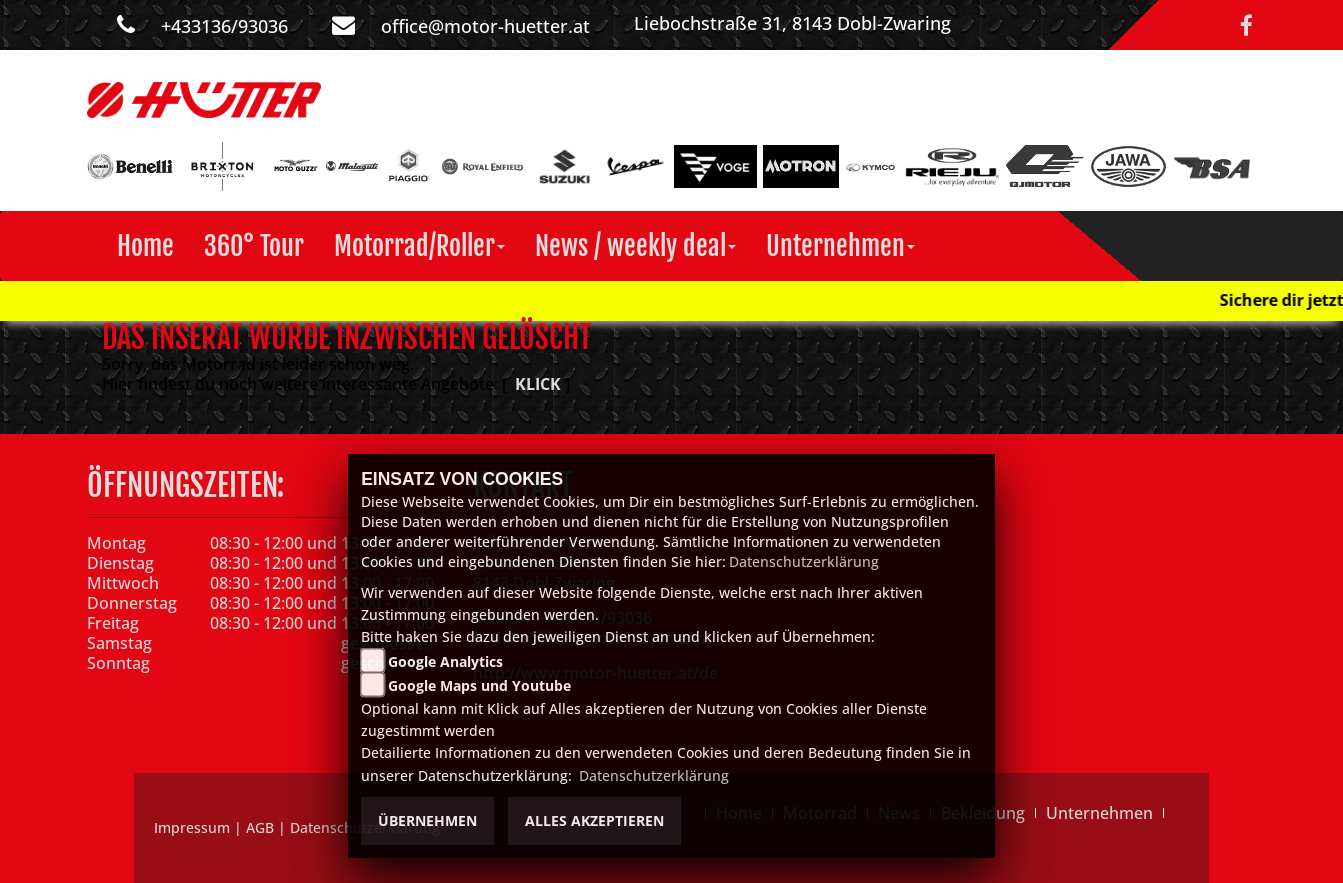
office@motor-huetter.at (485, 26)
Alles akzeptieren (594, 820)
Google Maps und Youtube (479, 685)
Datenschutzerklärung (804, 561)
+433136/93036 (224, 26)
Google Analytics (445, 661)
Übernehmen (427, 820)
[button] (419, 246)
